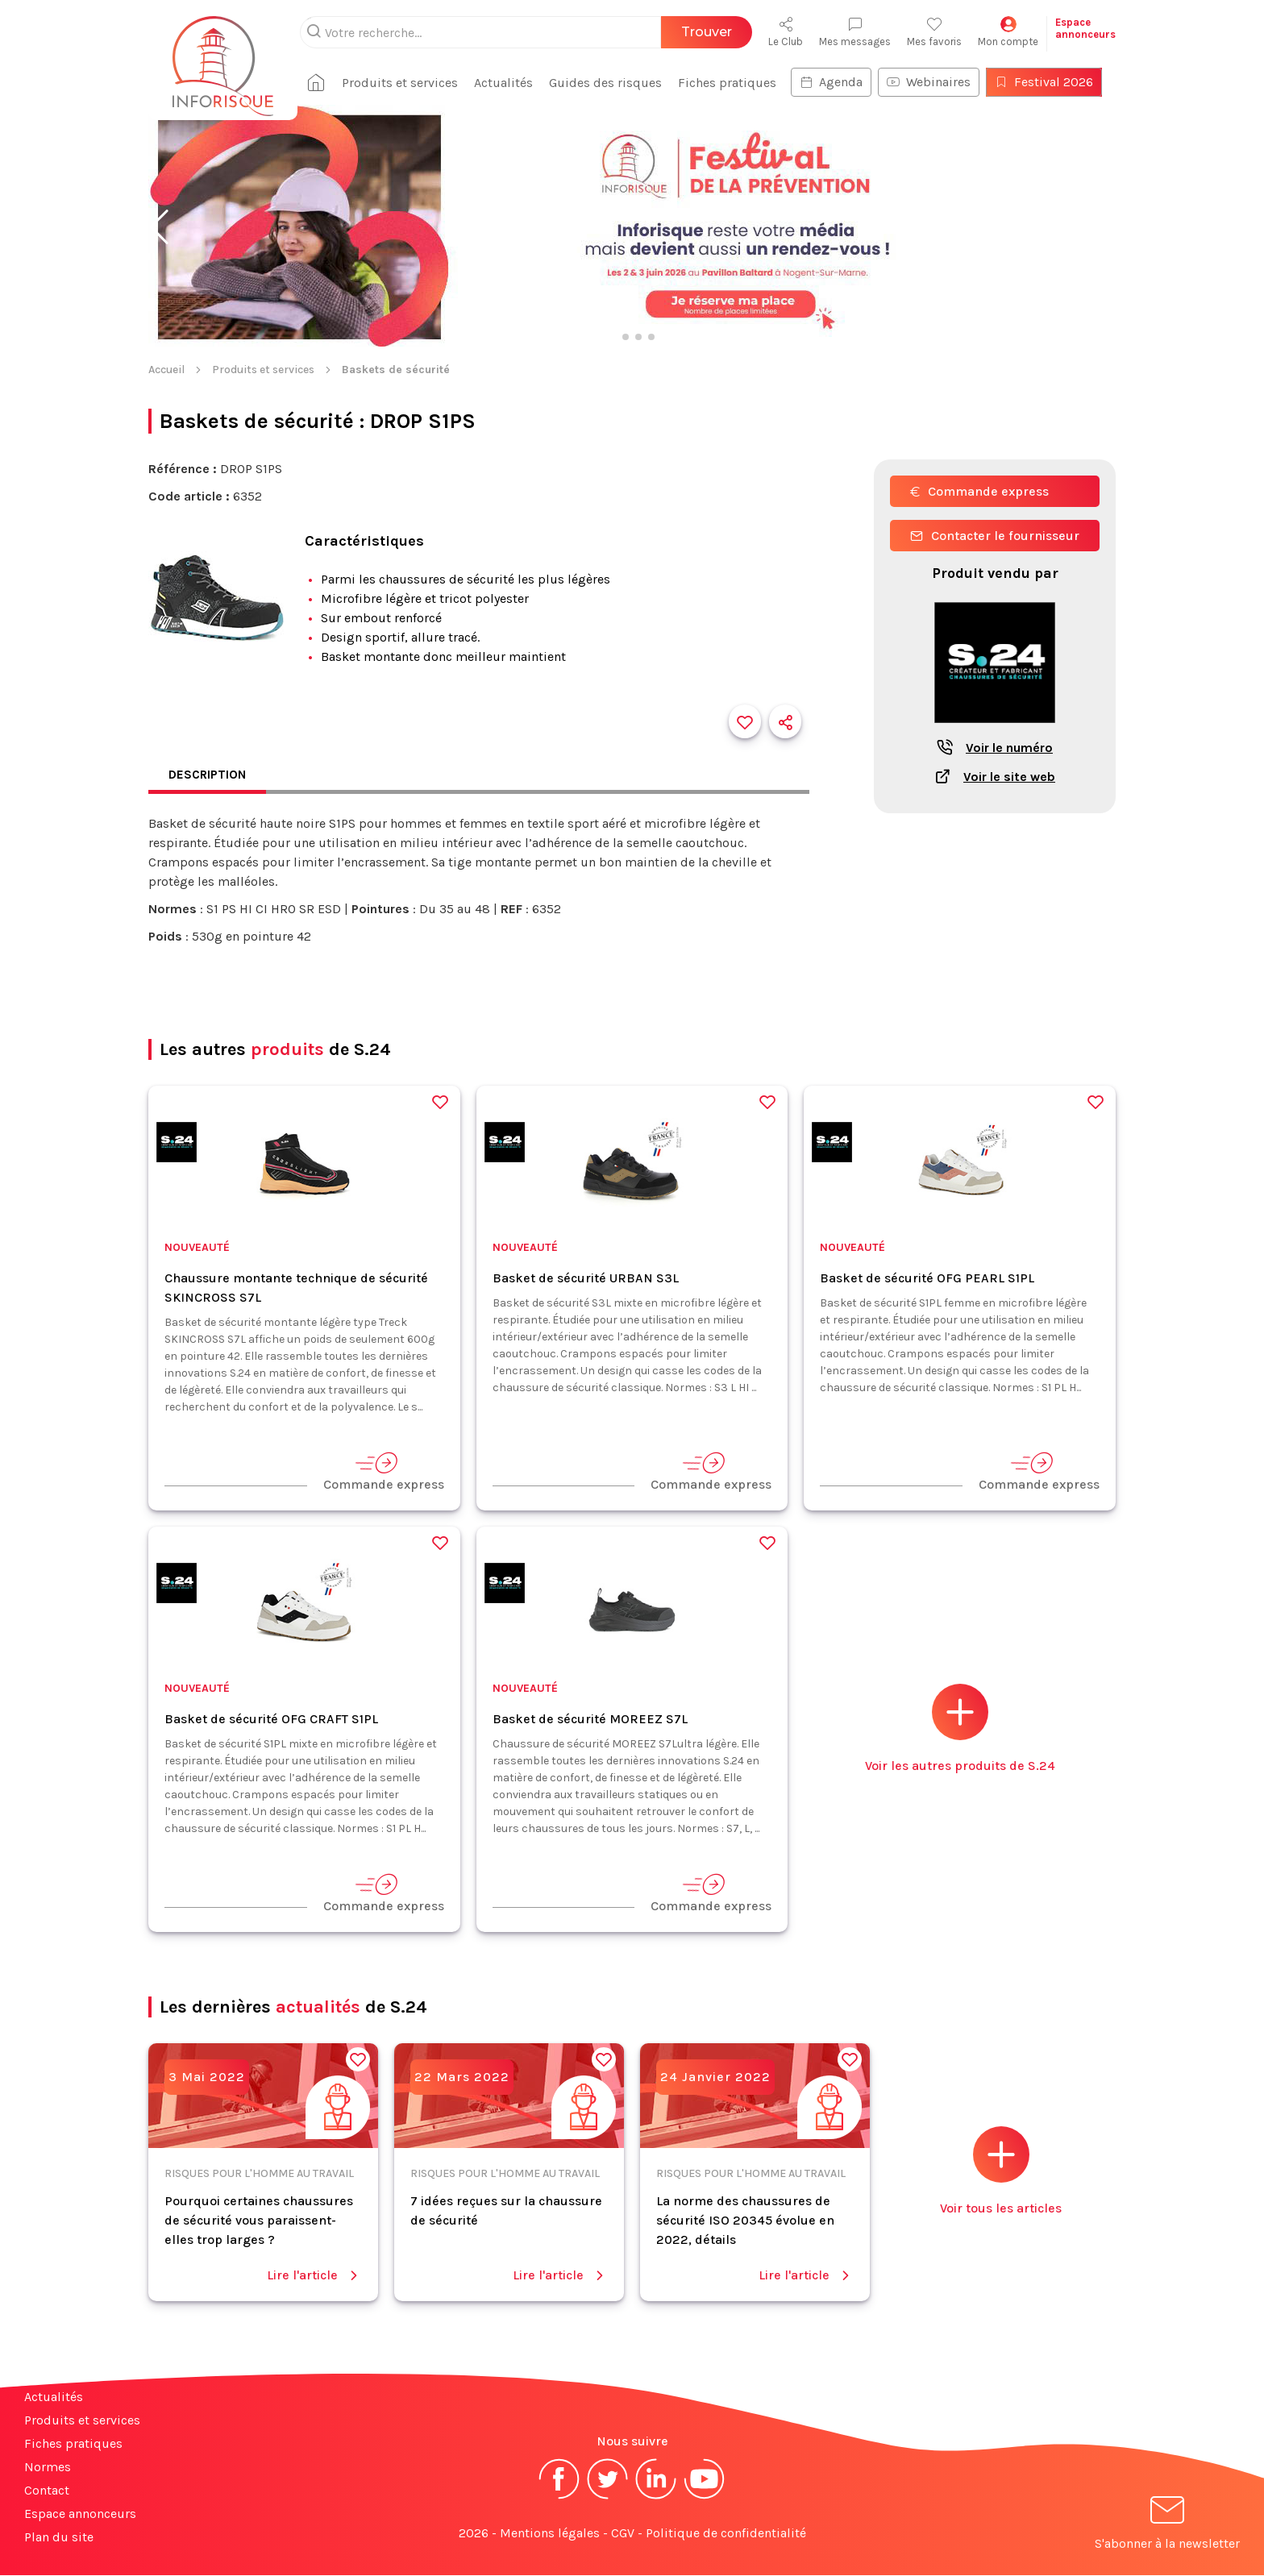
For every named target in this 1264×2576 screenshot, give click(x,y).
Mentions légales (550, 2533)
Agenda (837, 81)
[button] (159, 227)
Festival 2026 (1050, 81)
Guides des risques (611, 82)
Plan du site (59, 2537)
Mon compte (1008, 32)
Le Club (785, 32)
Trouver (706, 31)
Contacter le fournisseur (994, 535)
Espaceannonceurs (1085, 28)
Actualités (509, 82)
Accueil (166, 369)
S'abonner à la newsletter (1167, 2526)
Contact (46, 2491)
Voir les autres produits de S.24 (960, 1729)
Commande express (979, 491)
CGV (622, 2533)
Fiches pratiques (733, 82)
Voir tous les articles (1001, 2172)
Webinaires (935, 81)
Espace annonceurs (80, 2514)
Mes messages (855, 32)
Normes (47, 2467)
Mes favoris (934, 32)
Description (208, 775)
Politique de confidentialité (726, 2533)
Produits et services (406, 82)
